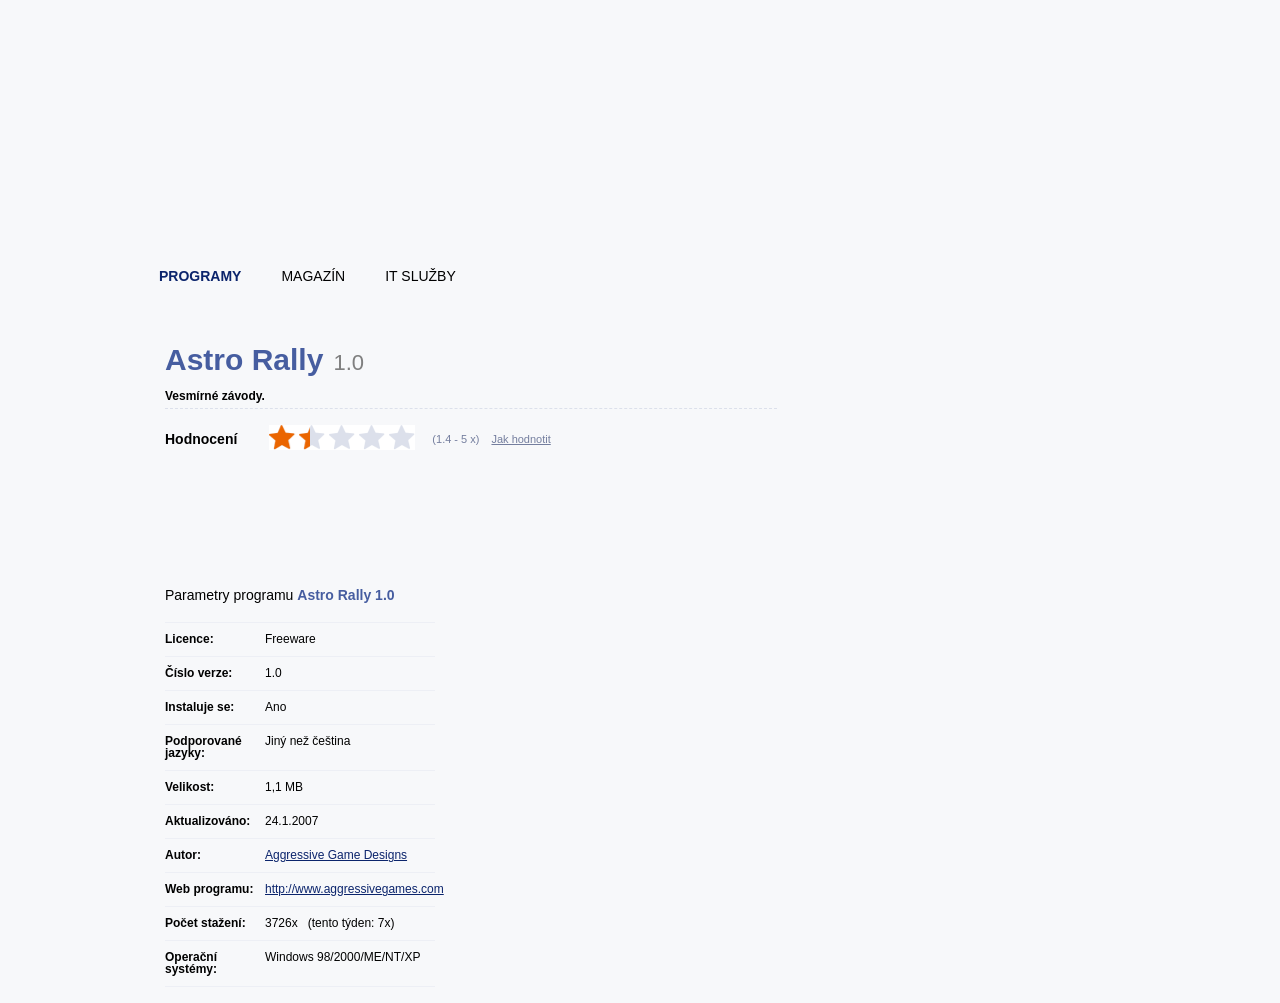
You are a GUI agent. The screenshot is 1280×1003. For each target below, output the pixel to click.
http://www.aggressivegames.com (354, 889)
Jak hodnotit (520, 439)
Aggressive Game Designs (336, 855)
